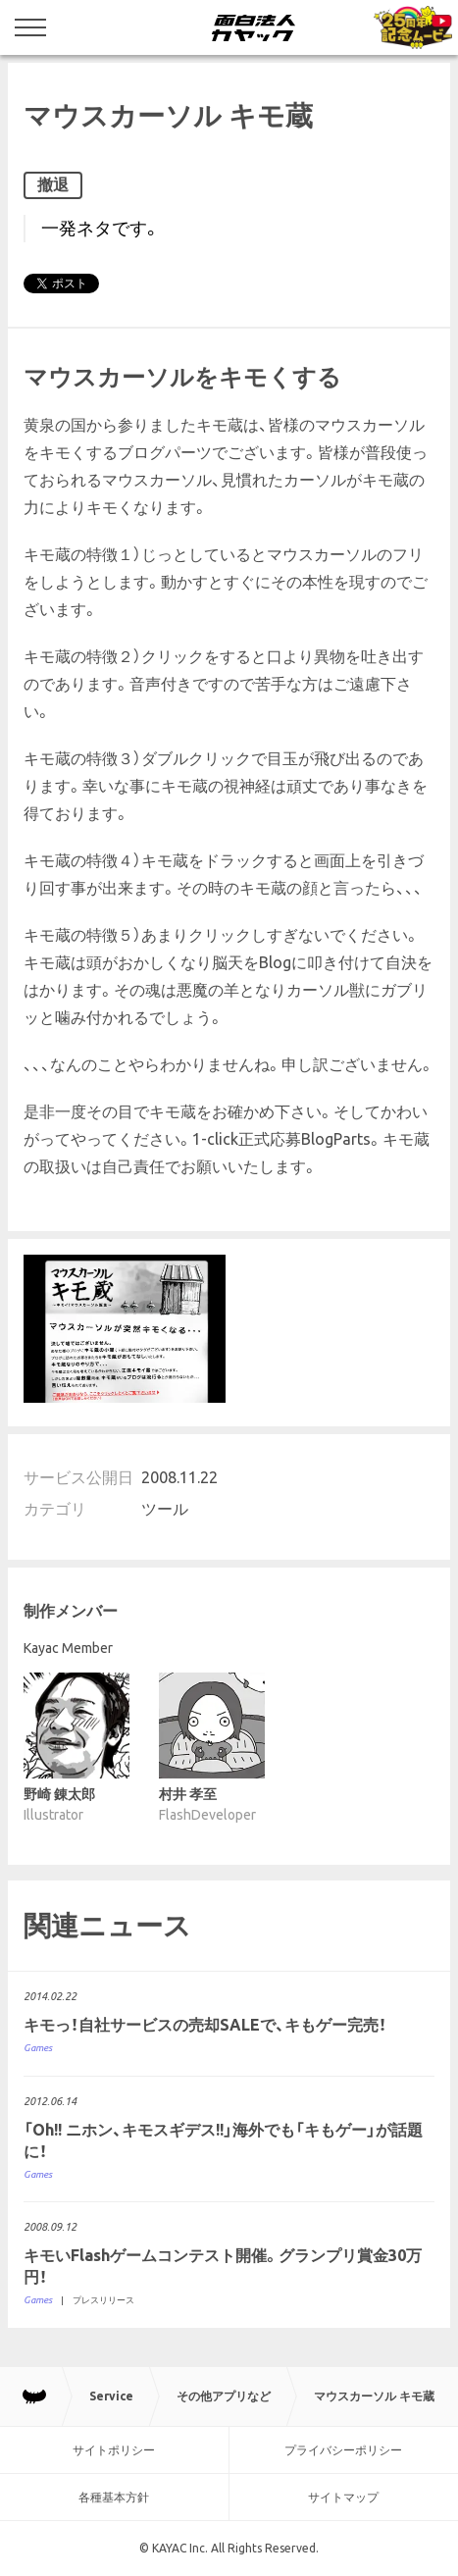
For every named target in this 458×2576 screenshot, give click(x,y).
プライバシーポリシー (343, 2450)
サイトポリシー (114, 2450)
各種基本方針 (113, 2497)
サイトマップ (343, 2497)
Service (111, 2396)
